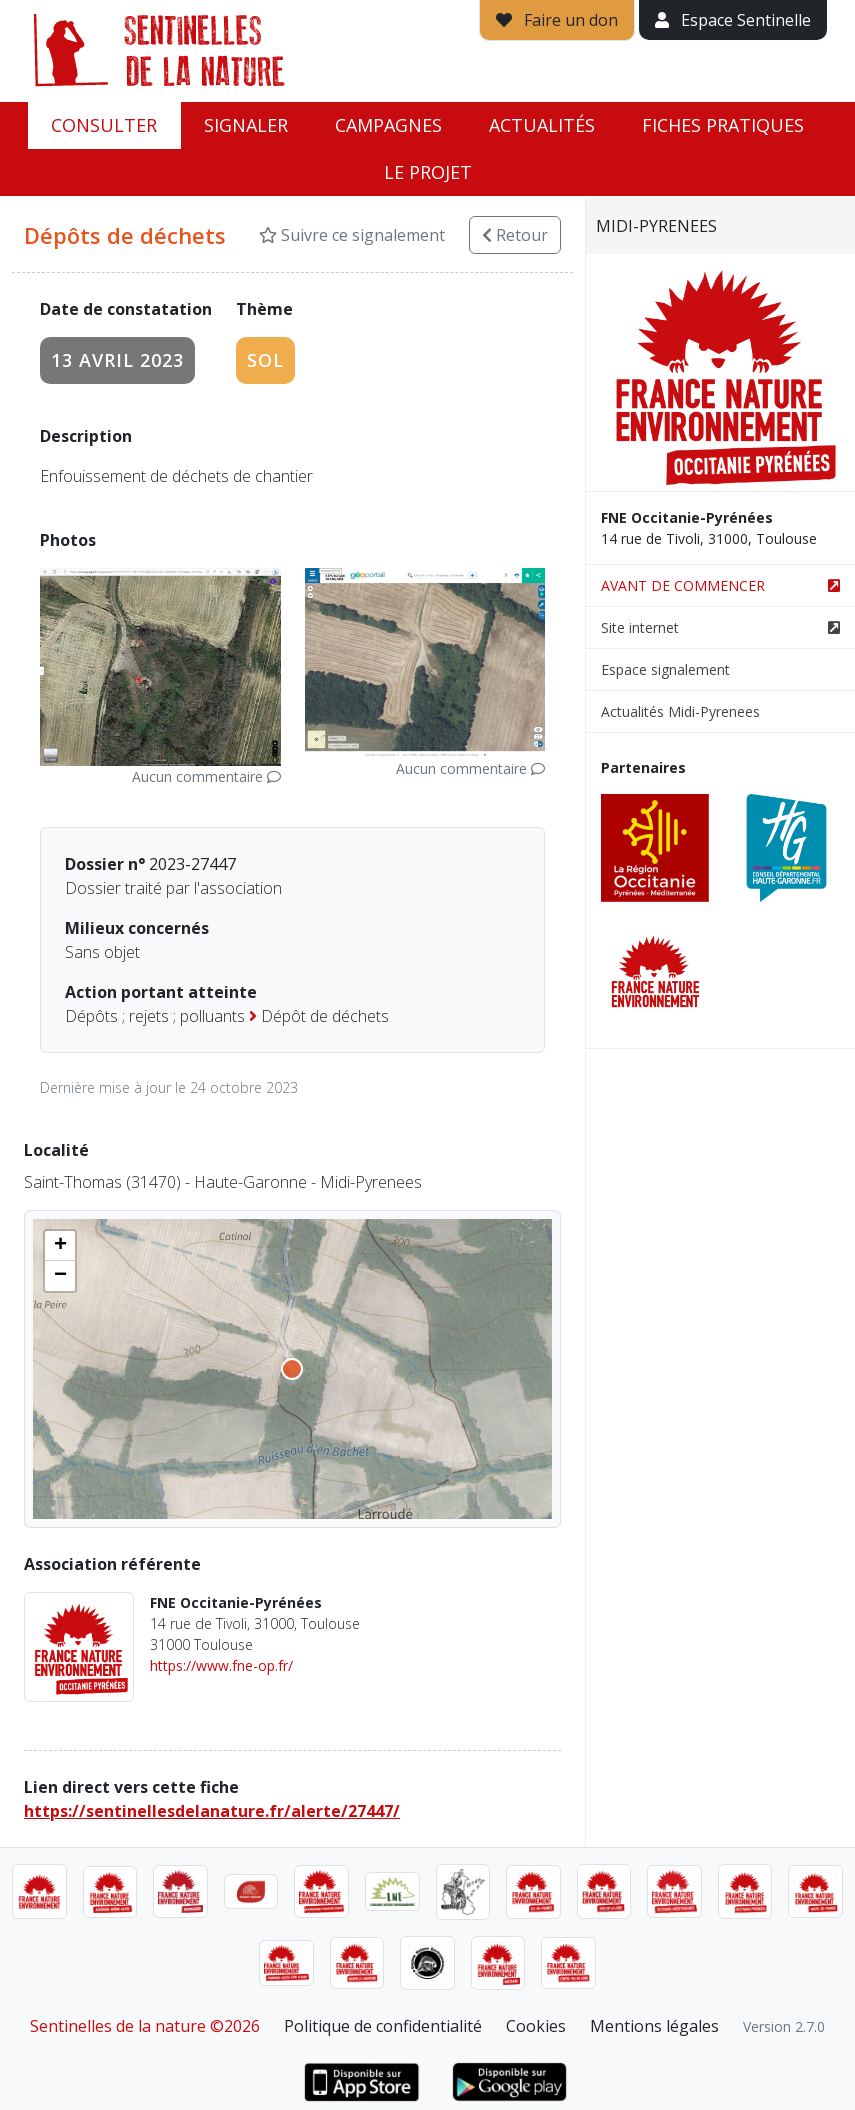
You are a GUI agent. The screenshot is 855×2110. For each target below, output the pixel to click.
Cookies (536, 2026)
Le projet (428, 172)
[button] (60, 1246)
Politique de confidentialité (383, 2026)
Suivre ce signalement (352, 235)
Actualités (542, 125)
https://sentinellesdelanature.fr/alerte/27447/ (212, 1811)
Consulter (104, 125)
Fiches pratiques (723, 125)
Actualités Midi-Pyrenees (680, 711)
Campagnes (388, 125)
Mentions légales (654, 2026)
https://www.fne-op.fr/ (221, 1665)
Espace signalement (665, 669)
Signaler (246, 125)
